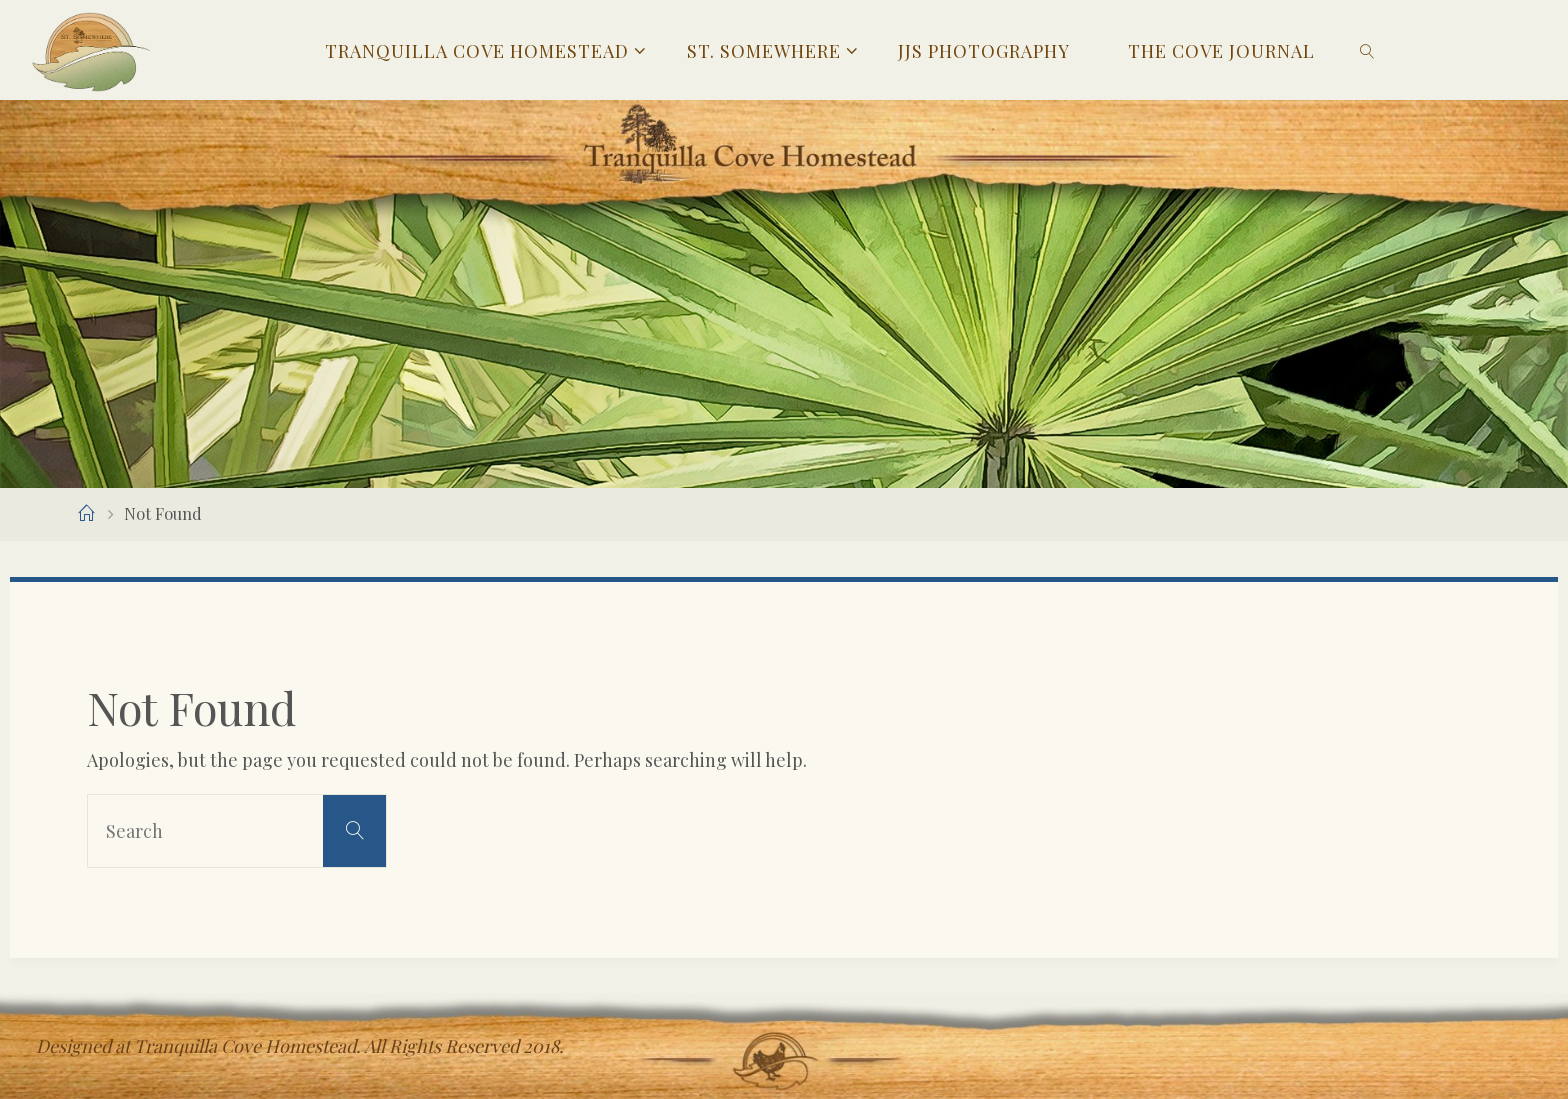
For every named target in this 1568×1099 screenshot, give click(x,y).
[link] (1367, 50)
